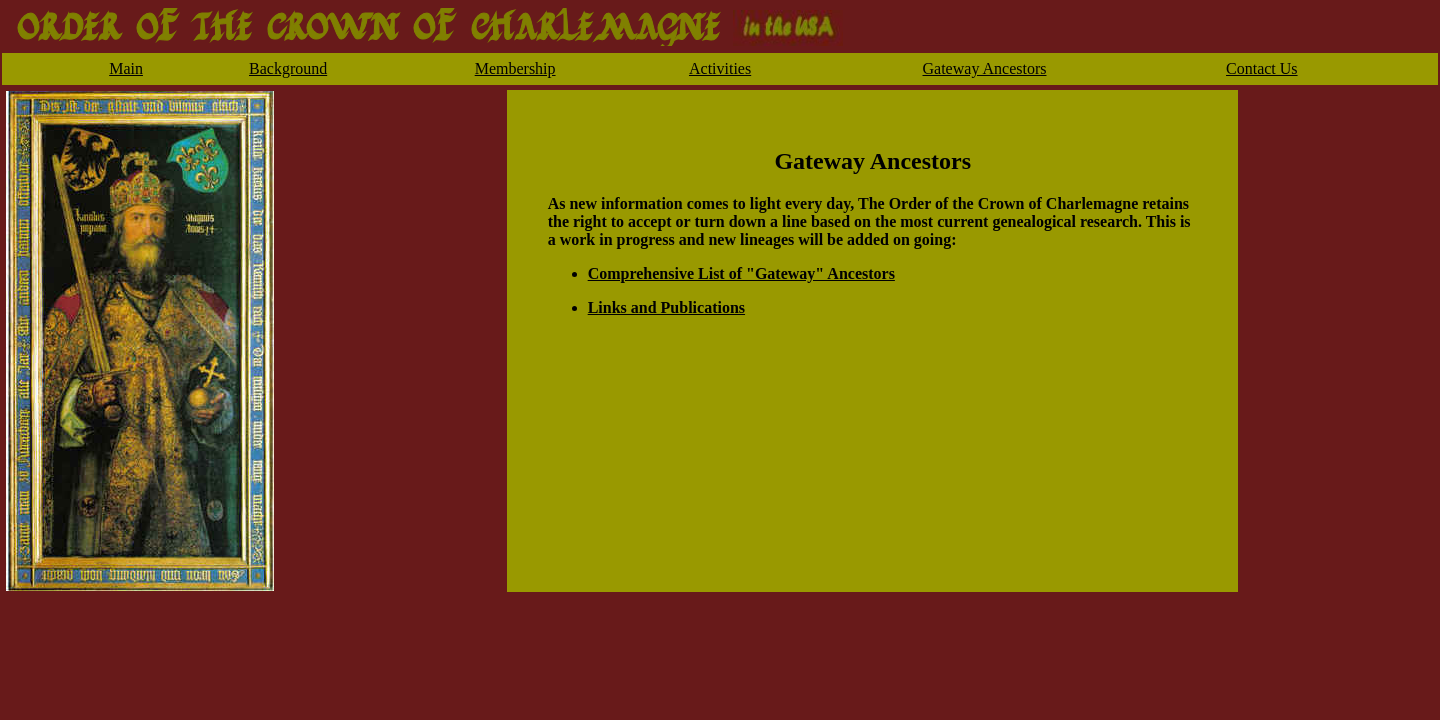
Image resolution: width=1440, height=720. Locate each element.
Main (126, 68)
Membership (515, 68)
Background (288, 68)
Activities (720, 68)
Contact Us (1262, 68)
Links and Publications (666, 307)
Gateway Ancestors (985, 68)
